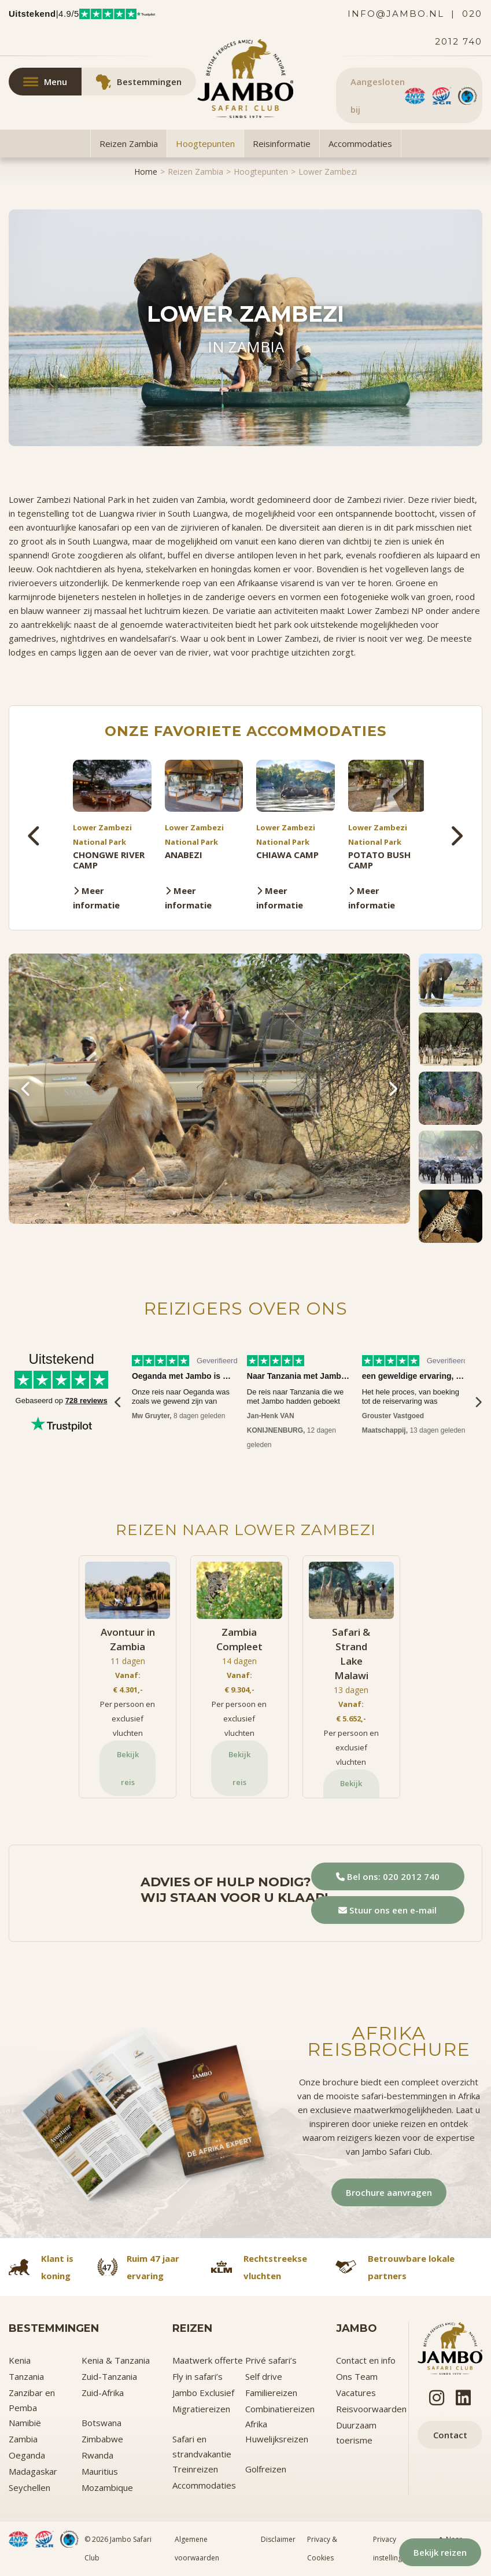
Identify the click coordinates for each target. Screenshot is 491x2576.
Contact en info (366, 2360)
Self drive (263, 2376)
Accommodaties (360, 143)
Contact (450, 2435)
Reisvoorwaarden (371, 2409)
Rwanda (97, 2455)
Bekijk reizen (438, 2550)
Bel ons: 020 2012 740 (388, 1876)
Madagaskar (33, 2471)
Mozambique (107, 2487)
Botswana (101, 2422)
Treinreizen (195, 2469)
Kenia (20, 2360)
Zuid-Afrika (103, 2392)
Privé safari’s (271, 2360)
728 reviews (86, 1400)
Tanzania (26, 2376)
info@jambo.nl (396, 13)
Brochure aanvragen (389, 2192)
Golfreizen (265, 2469)
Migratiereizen (201, 2409)
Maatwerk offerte (207, 2360)
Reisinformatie (282, 143)
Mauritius (100, 2471)
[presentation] (35, 836)
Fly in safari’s (197, 2376)
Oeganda (27, 2455)
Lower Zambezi (327, 171)
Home (145, 171)
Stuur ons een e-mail (387, 1910)
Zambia (23, 2439)
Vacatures (356, 2392)
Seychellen (29, 2487)
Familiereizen (271, 2392)
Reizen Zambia (128, 143)
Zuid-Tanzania (109, 2376)
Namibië (25, 2422)
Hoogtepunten (205, 143)
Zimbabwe (102, 2439)
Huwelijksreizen (276, 2439)
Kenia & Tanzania (116, 2360)
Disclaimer (278, 2539)
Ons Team (357, 2376)
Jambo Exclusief (203, 2392)
